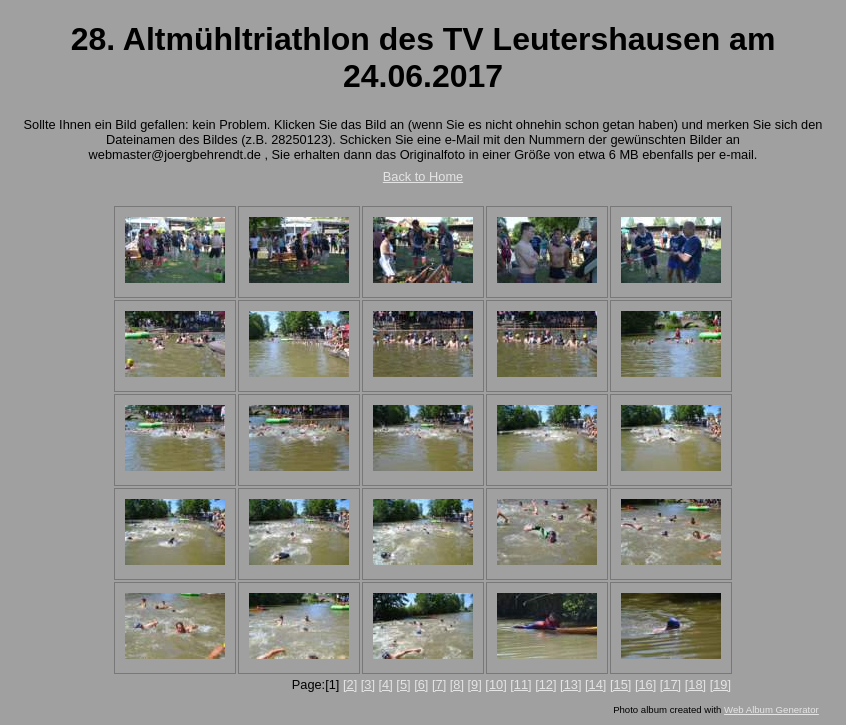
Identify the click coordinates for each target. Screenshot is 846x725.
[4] (386, 684)
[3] (368, 684)
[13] (570, 684)
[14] (595, 684)
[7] (439, 684)
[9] (475, 684)
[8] (457, 684)
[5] (403, 684)
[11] (520, 684)
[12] (545, 684)
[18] (695, 684)
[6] (421, 684)
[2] (350, 684)
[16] (645, 684)
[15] (620, 684)
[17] (670, 684)
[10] (495, 684)
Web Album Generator (771, 709)
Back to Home (423, 176)
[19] (720, 684)
